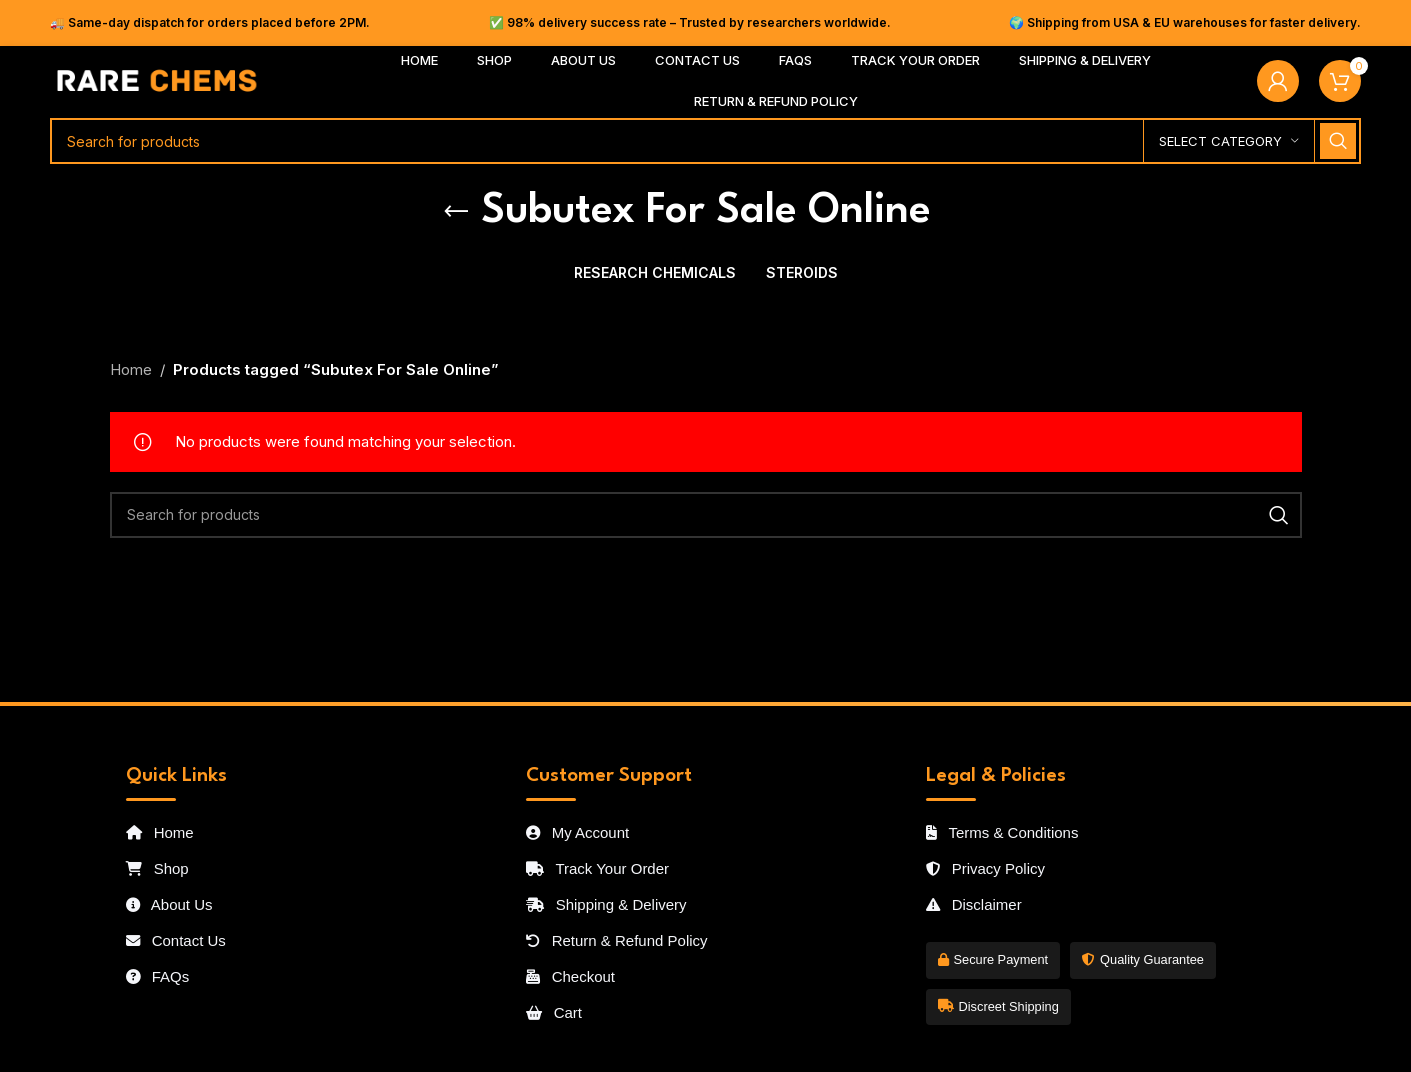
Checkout (571, 976)
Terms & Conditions (1002, 832)
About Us (169, 904)
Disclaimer (974, 904)
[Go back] (456, 212)
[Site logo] (157, 79)
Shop (157, 868)
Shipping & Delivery (606, 904)
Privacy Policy (986, 868)
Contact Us (176, 940)
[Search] (705, 141)
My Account (578, 832)
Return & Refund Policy (617, 940)
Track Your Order (598, 868)
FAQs (158, 976)
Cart (554, 1012)
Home (131, 369)
